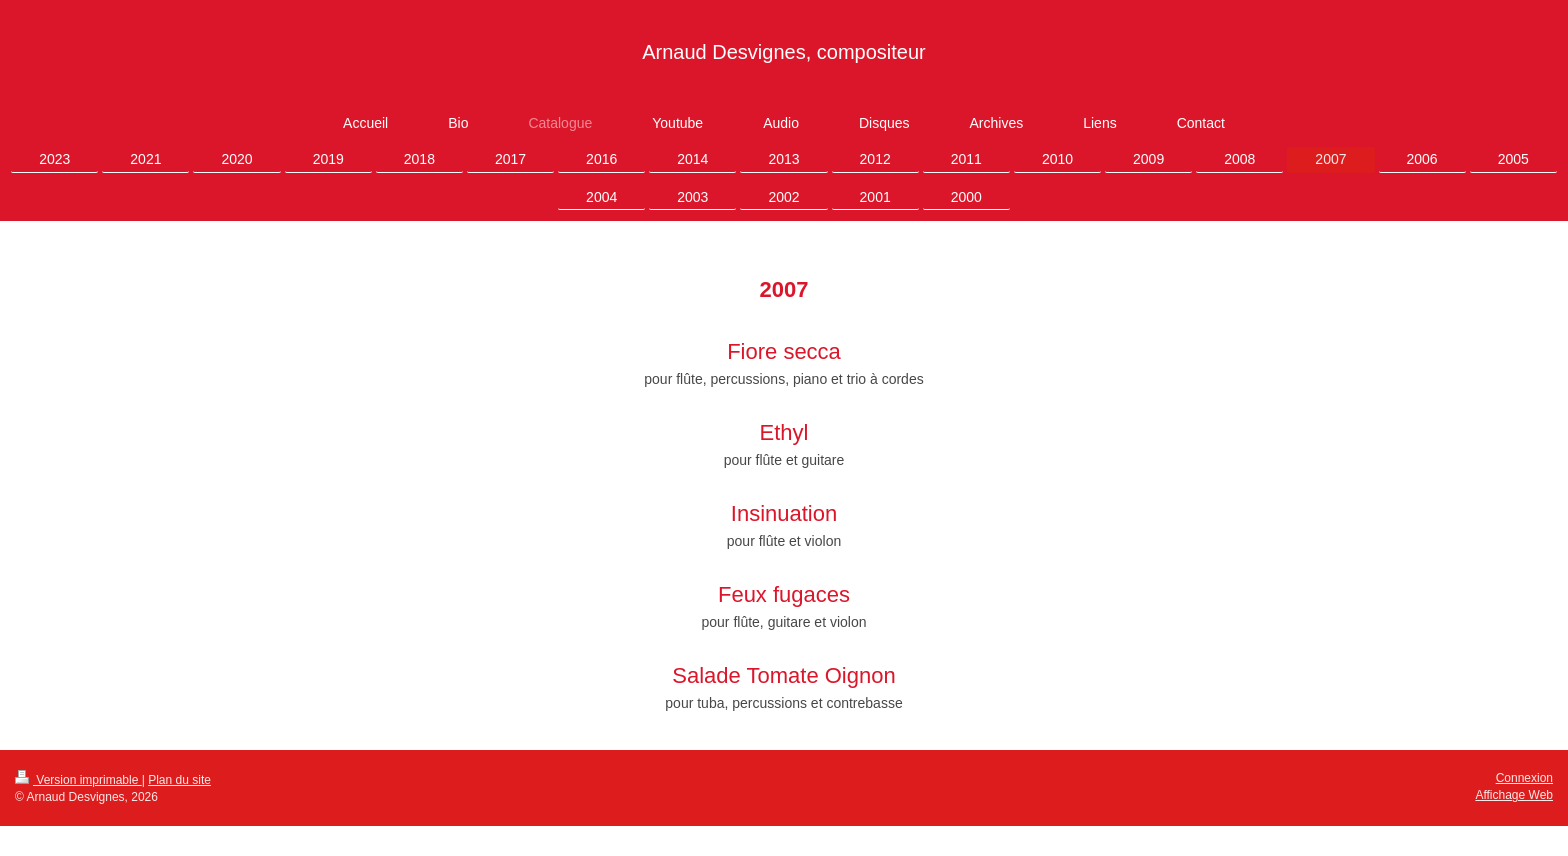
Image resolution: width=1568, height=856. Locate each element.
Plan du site (179, 780)
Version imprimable (78, 780)
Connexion (1524, 778)
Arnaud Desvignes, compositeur (783, 52)
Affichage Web (1514, 795)
